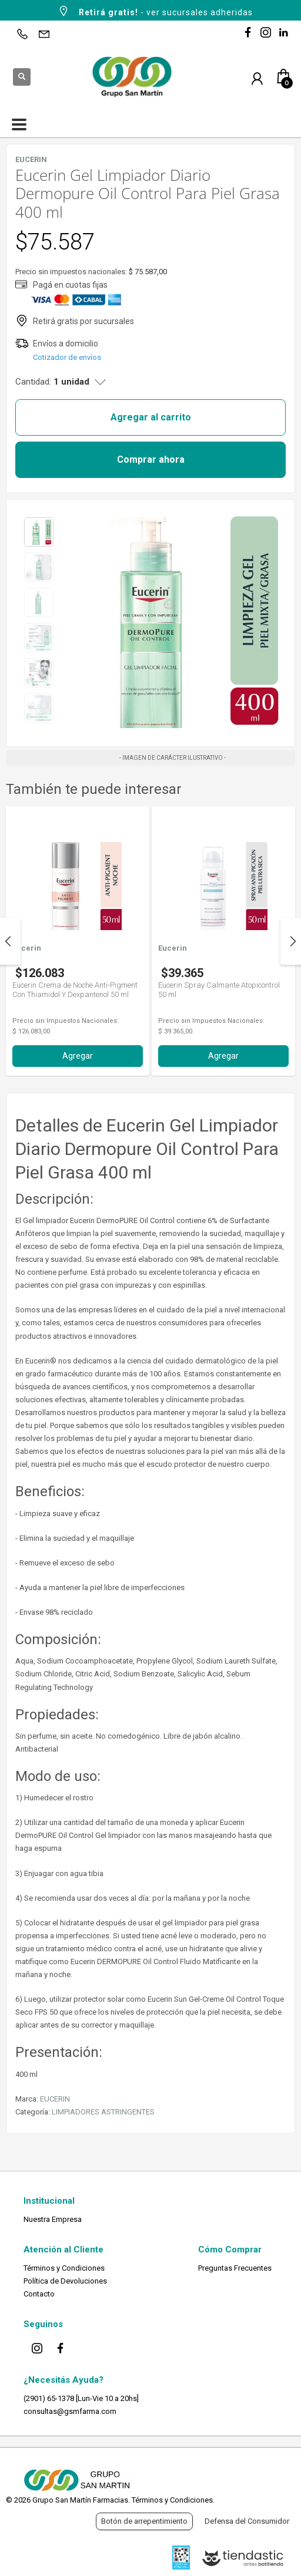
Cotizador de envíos (67, 357)
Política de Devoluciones (65, 2281)
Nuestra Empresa (53, 2219)
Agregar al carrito (151, 417)
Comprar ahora (151, 459)
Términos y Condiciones (64, 2268)
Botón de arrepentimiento (144, 2521)
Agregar (77, 1055)
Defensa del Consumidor (247, 2521)
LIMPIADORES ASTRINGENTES (103, 2111)
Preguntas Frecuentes (235, 2268)
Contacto (39, 2293)
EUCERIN (55, 2099)
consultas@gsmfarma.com (70, 2411)
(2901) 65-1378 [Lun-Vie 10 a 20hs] (81, 2398)
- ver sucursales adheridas (155, 11)
